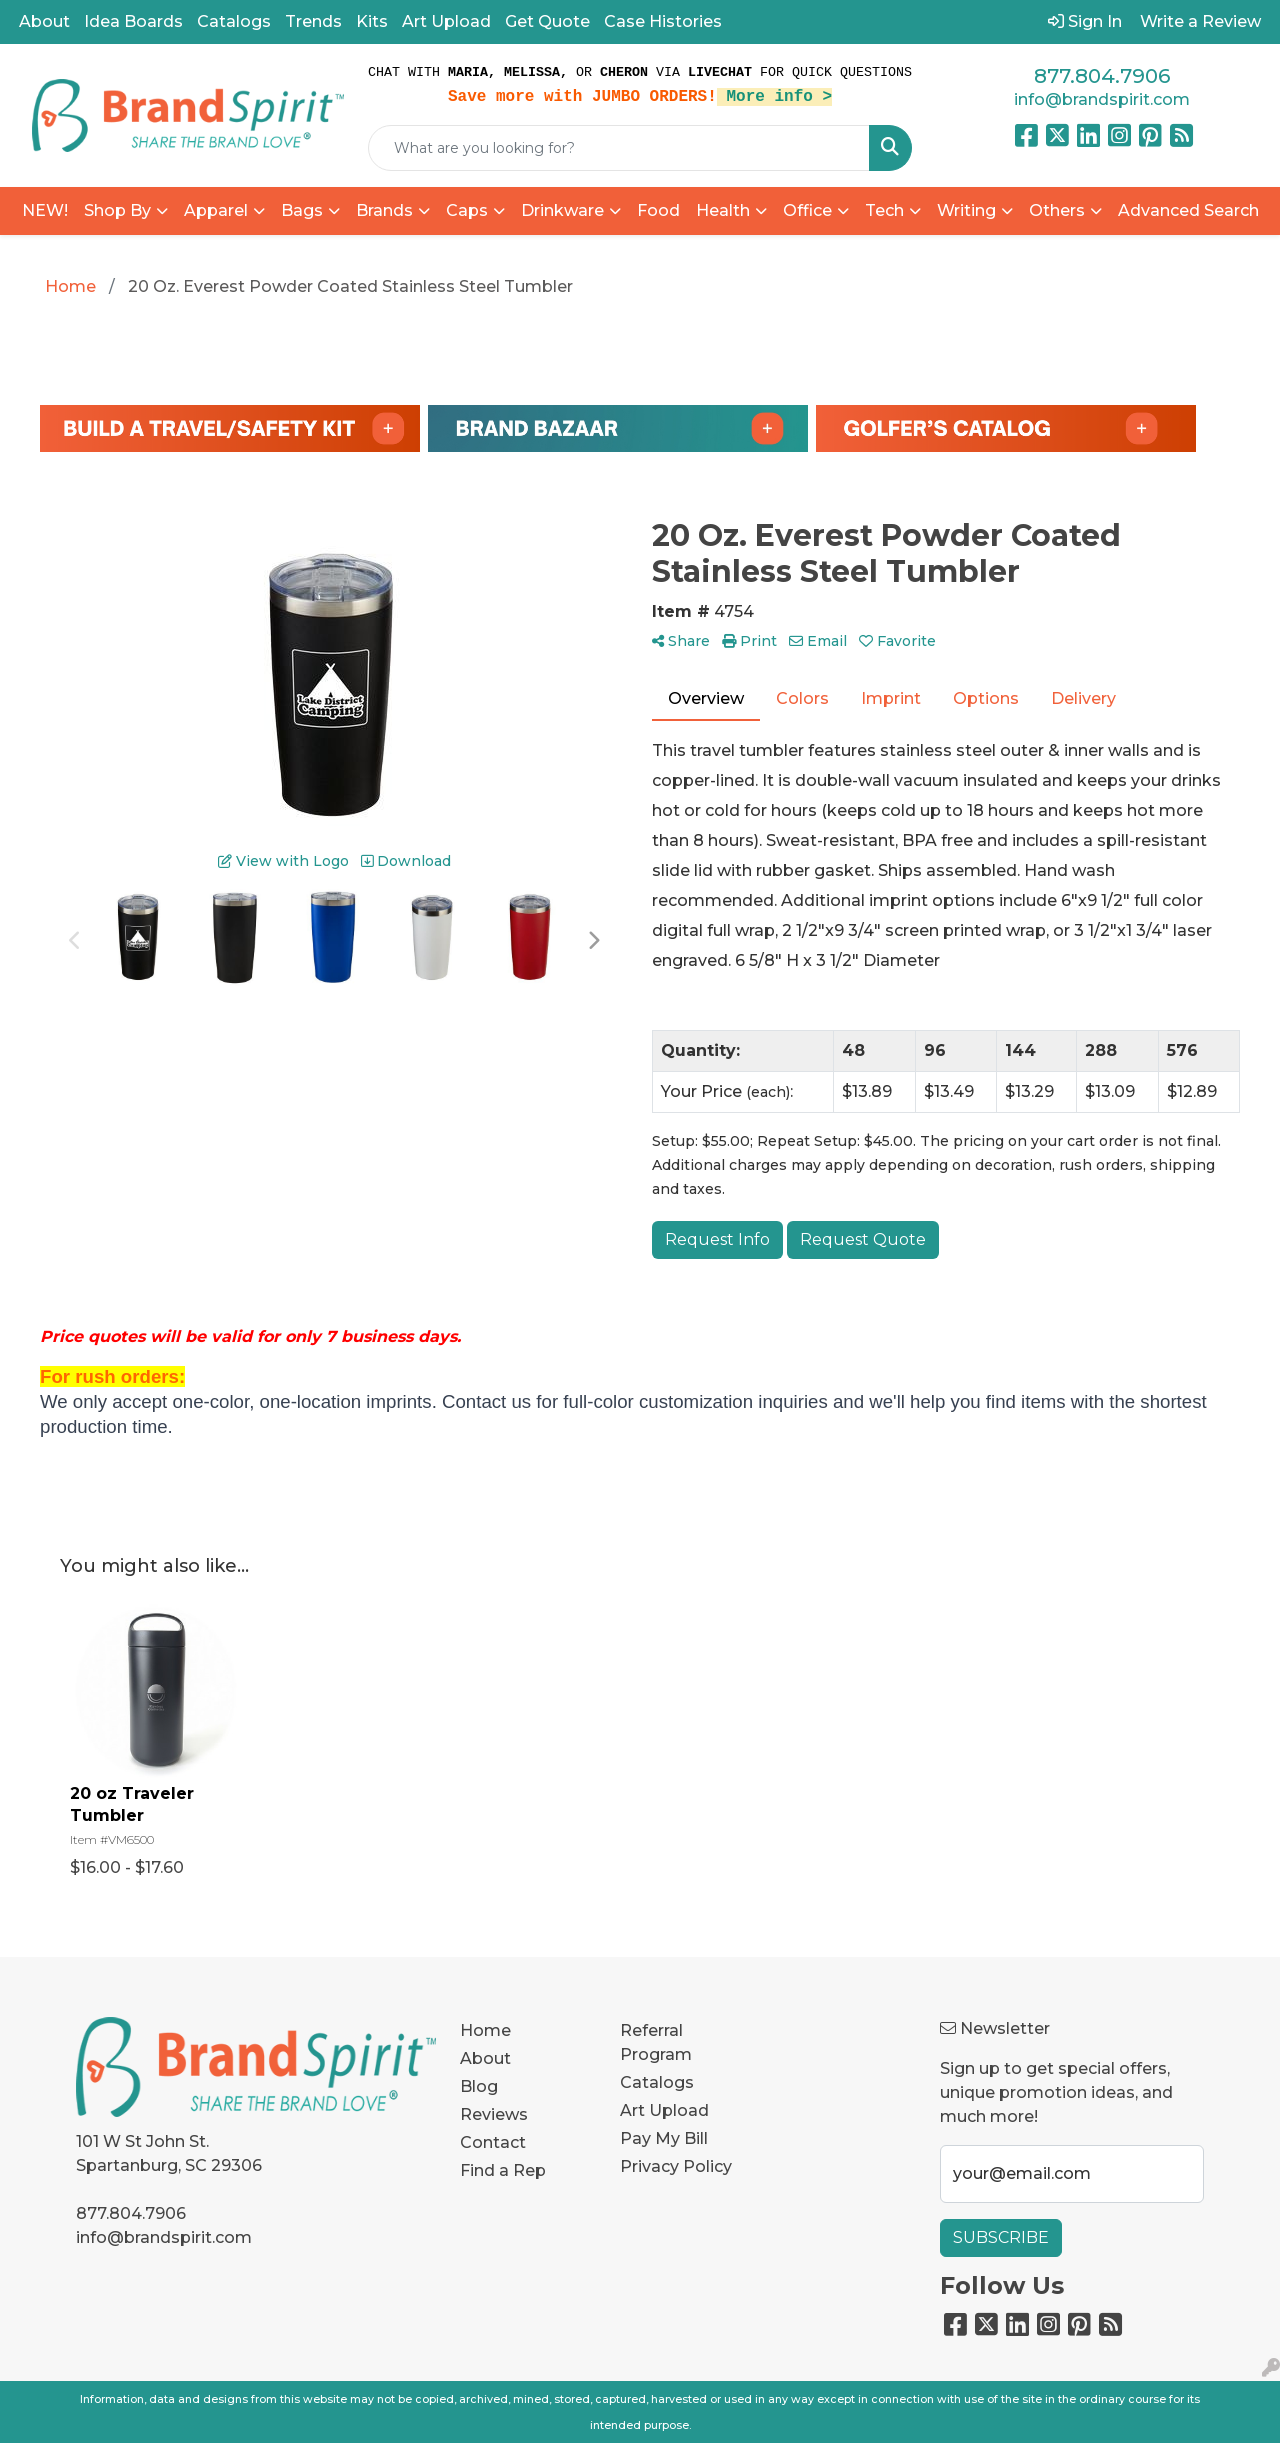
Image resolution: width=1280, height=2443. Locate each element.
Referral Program (656, 2042)
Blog (479, 2086)
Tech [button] (884, 210)
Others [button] (1057, 210)
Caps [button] (467, 210)
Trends (313, 21)
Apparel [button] (216, 210)
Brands (384, 210)
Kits (372, 21)
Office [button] (807, 210)
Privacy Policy (676, 2166)
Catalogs (234, 21)
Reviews (494, 2114)
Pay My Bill (664, 2138)
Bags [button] (302, 210)
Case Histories (663, 21)
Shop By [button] (117, 210)
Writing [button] (966, 210)
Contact (493, 2142)
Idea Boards (133, 21)
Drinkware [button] (562, 210)
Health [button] (723, 210)
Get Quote (547, 21)
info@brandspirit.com (1102, 99)
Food (658, 210)
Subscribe (1001, 2237)
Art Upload (446, 21)
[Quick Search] (619, 148)
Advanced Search (1188, 210)
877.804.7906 (1102, 76)
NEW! (45, 210)
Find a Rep (503, 2170)
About (44, 21)
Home (485, 2030)
